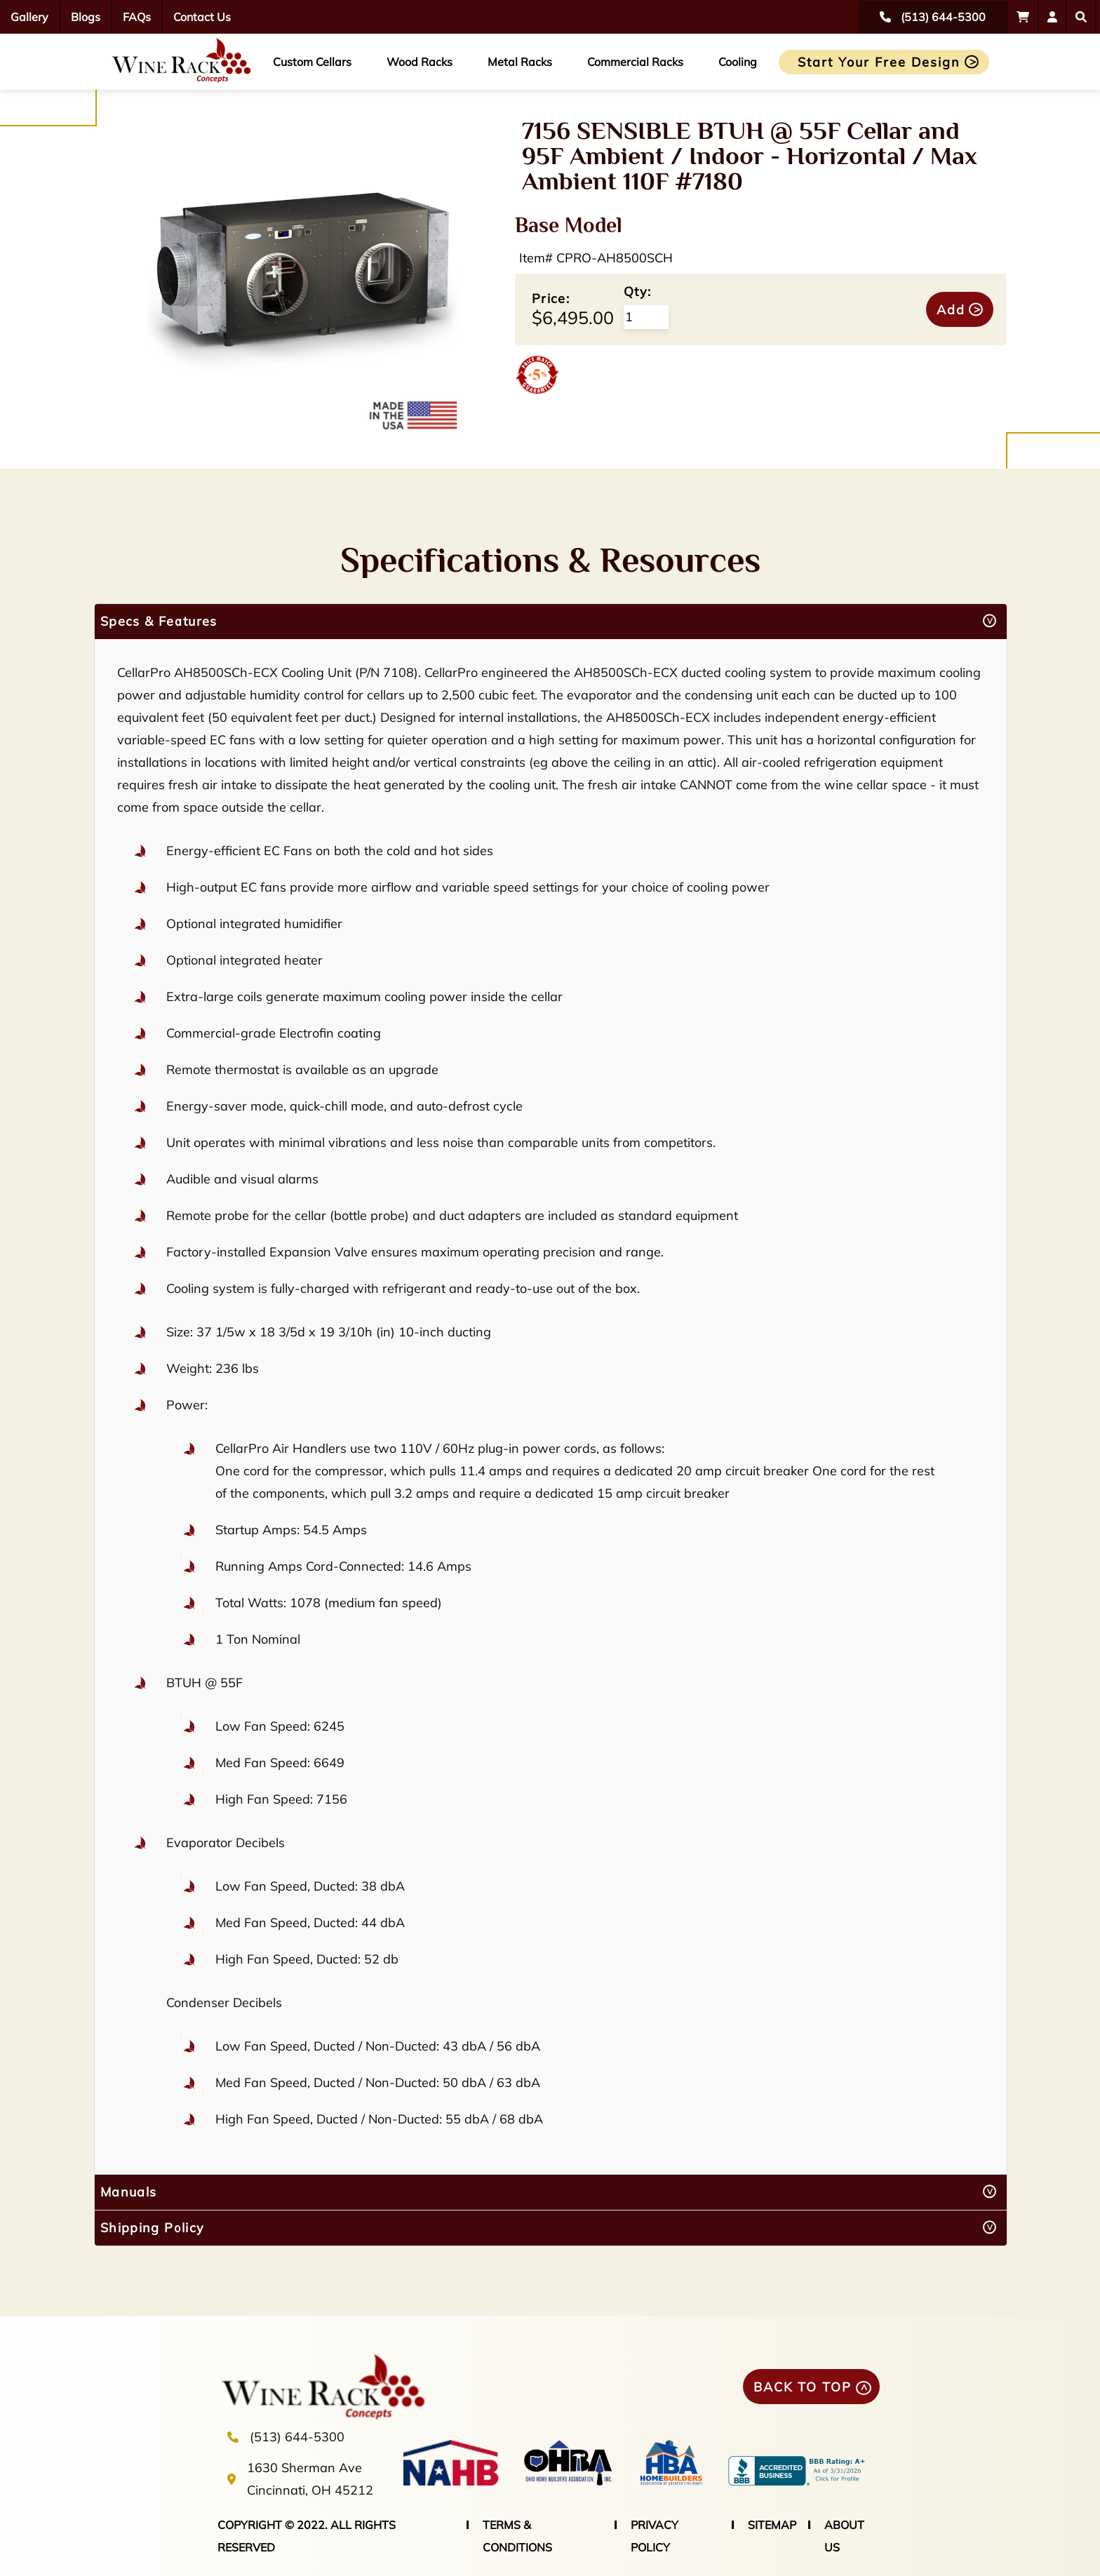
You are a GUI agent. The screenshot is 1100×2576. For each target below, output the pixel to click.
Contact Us (202, 17)
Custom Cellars (312, 62)
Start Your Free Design (879, 62)
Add (951, 310)
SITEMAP (772, 2525)
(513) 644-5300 (297, 2437)
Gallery (29, 17)
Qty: (637, 291)
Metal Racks (520, 62)
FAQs (137, 17)
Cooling (737, 62)
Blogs (85, 17)
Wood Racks (419, 62)
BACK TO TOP (802, 2387)
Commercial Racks (635, 62)
